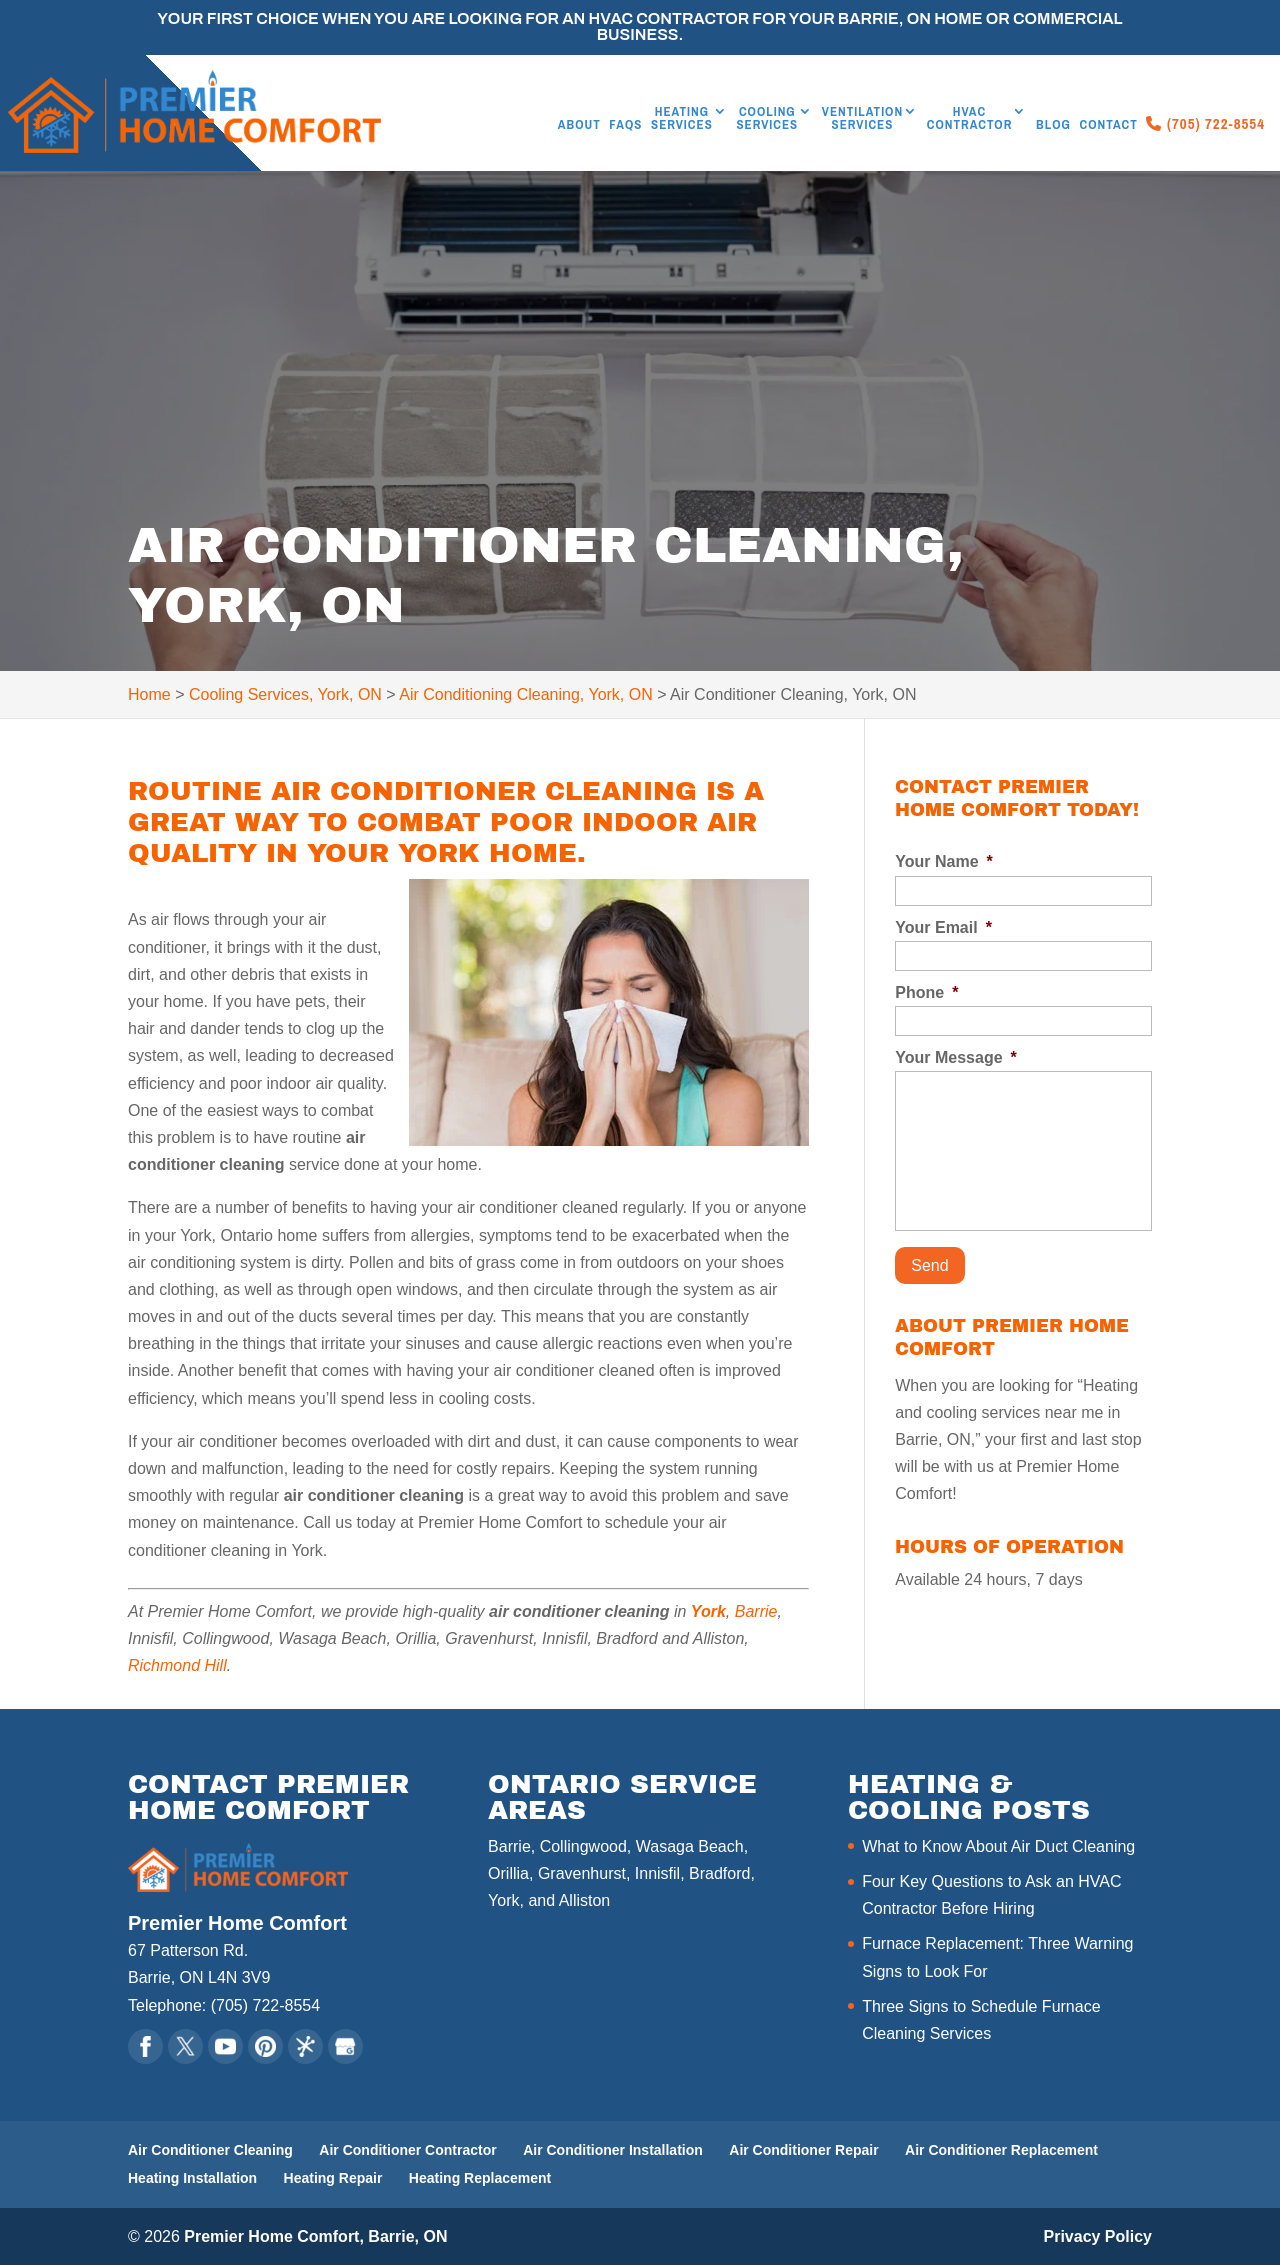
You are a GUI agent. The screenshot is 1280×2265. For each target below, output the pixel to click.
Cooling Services (767, 119)
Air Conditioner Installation (613, 2150)
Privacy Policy (1097, 2236)
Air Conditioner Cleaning (210, 2150)
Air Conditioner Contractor (407, 2150)
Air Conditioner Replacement (1001, 2150)
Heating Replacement (480, 2178)
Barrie (756, 1611)
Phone (926, 992)
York (708, 1611)
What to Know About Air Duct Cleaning (998, 1846)
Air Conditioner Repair (803, 2150)
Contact (1108, 125)
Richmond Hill (177, 1665)
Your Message (956, 1057)
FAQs (625, 125)
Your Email (943, 927)
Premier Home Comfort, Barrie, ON (315, 2236)
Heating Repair (333, 2178)
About (579, 125)
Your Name (944, 861)
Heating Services (682, 119)
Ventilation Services (862, 119)
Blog (1053, 125)
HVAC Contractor (970, 119)
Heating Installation (192, 2178)
